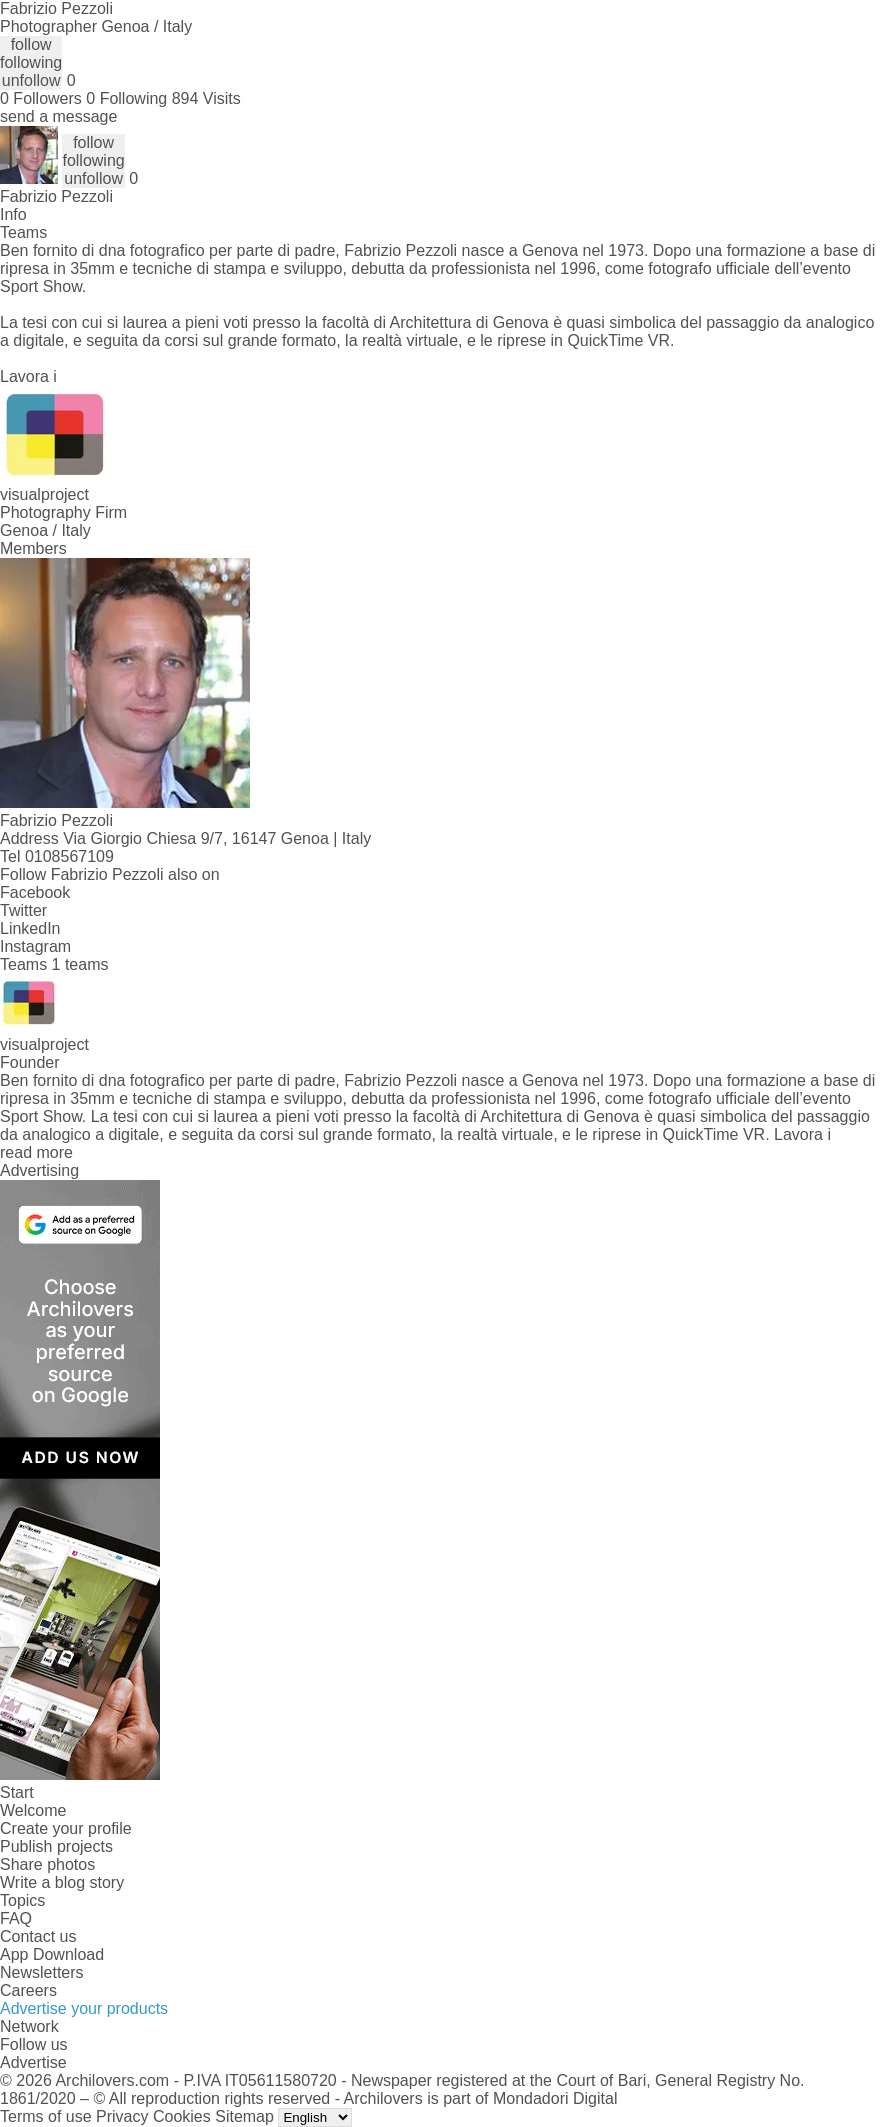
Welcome (33, 1810)
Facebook (35, 892)
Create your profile (66, 1828)
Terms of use (46, 2116)
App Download (52, 1954)
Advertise (33, 2062)
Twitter (23, 910)
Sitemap (244, 2116)
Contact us (38, 1936)
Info (13, 214)
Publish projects (56, 1846)
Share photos (47, 1864)
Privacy (122, 2116)
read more (36, 1152)
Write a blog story (62, 1882)
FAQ (16, 1918)
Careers (28, 1990)
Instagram (35, 946)
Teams (23, 232)
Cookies (182, 2116)
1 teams (80, 964)
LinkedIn (30, 928)
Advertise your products (84, 2008)
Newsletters (42, 1972)
